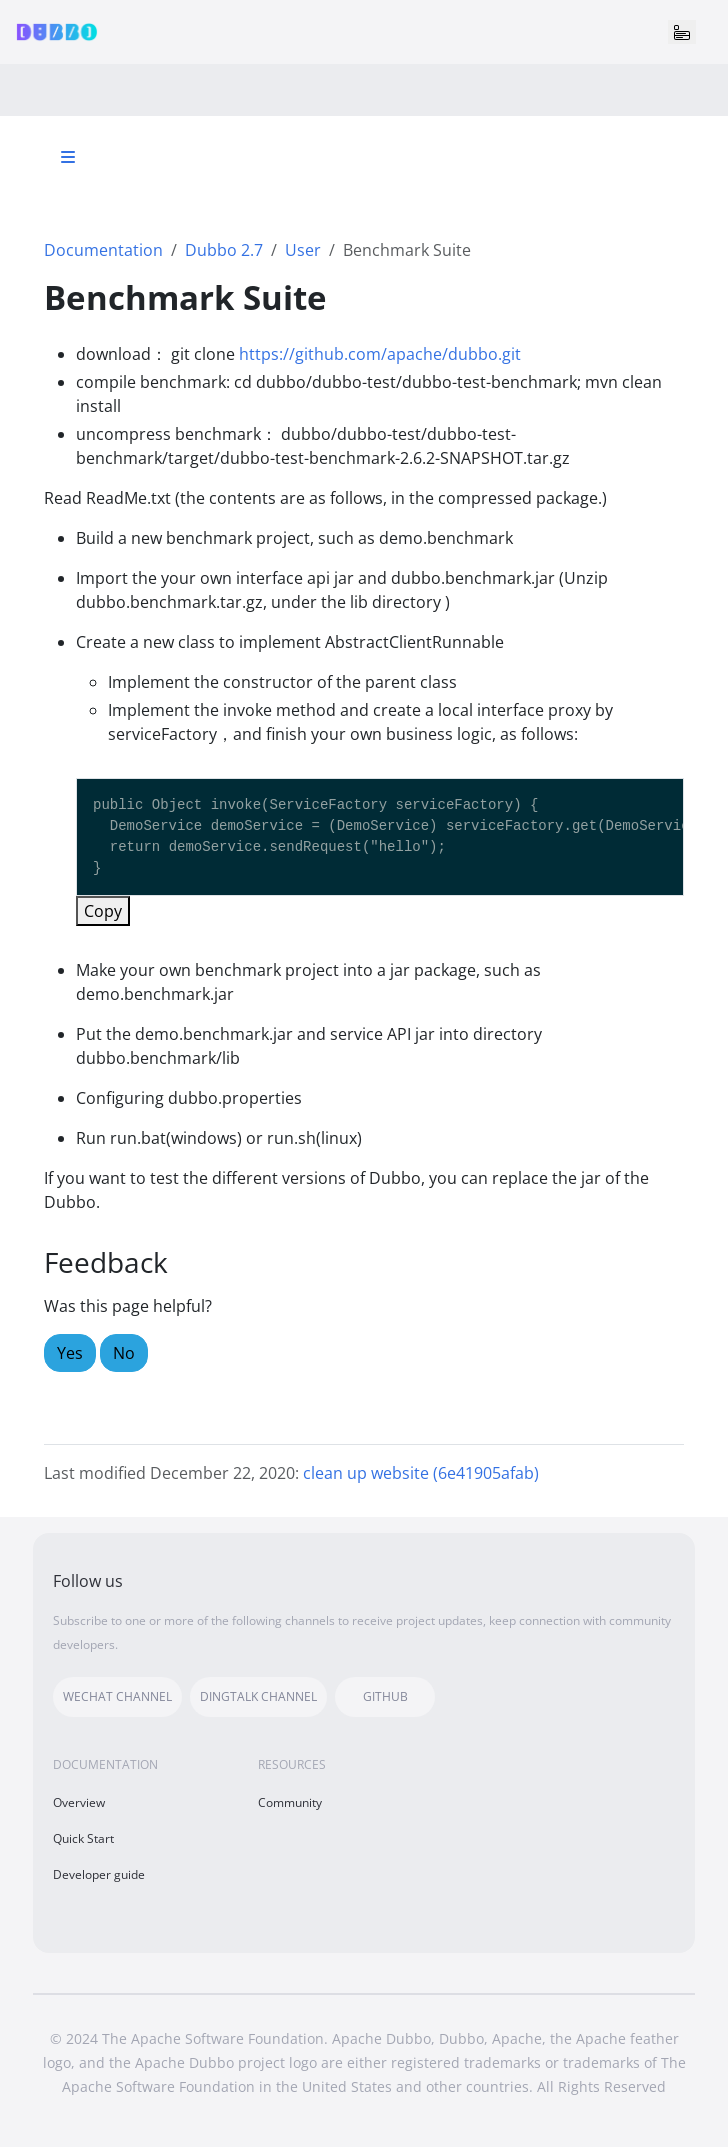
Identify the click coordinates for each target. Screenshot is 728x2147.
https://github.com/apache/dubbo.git (380, 354)
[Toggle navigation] (682, 32)
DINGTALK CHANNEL (258, 1696)
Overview (79, 1802)
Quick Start (83, 1838)
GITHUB (385, 1696)
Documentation (103, 250)
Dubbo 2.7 (224, 250)
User (303, 250)
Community (290, 1802)
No (124, 1353)
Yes (70, 1353)
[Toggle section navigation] (68, 157)
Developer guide (99, 1874)
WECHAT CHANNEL (117, 1696)
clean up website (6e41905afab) (421, 1473)
